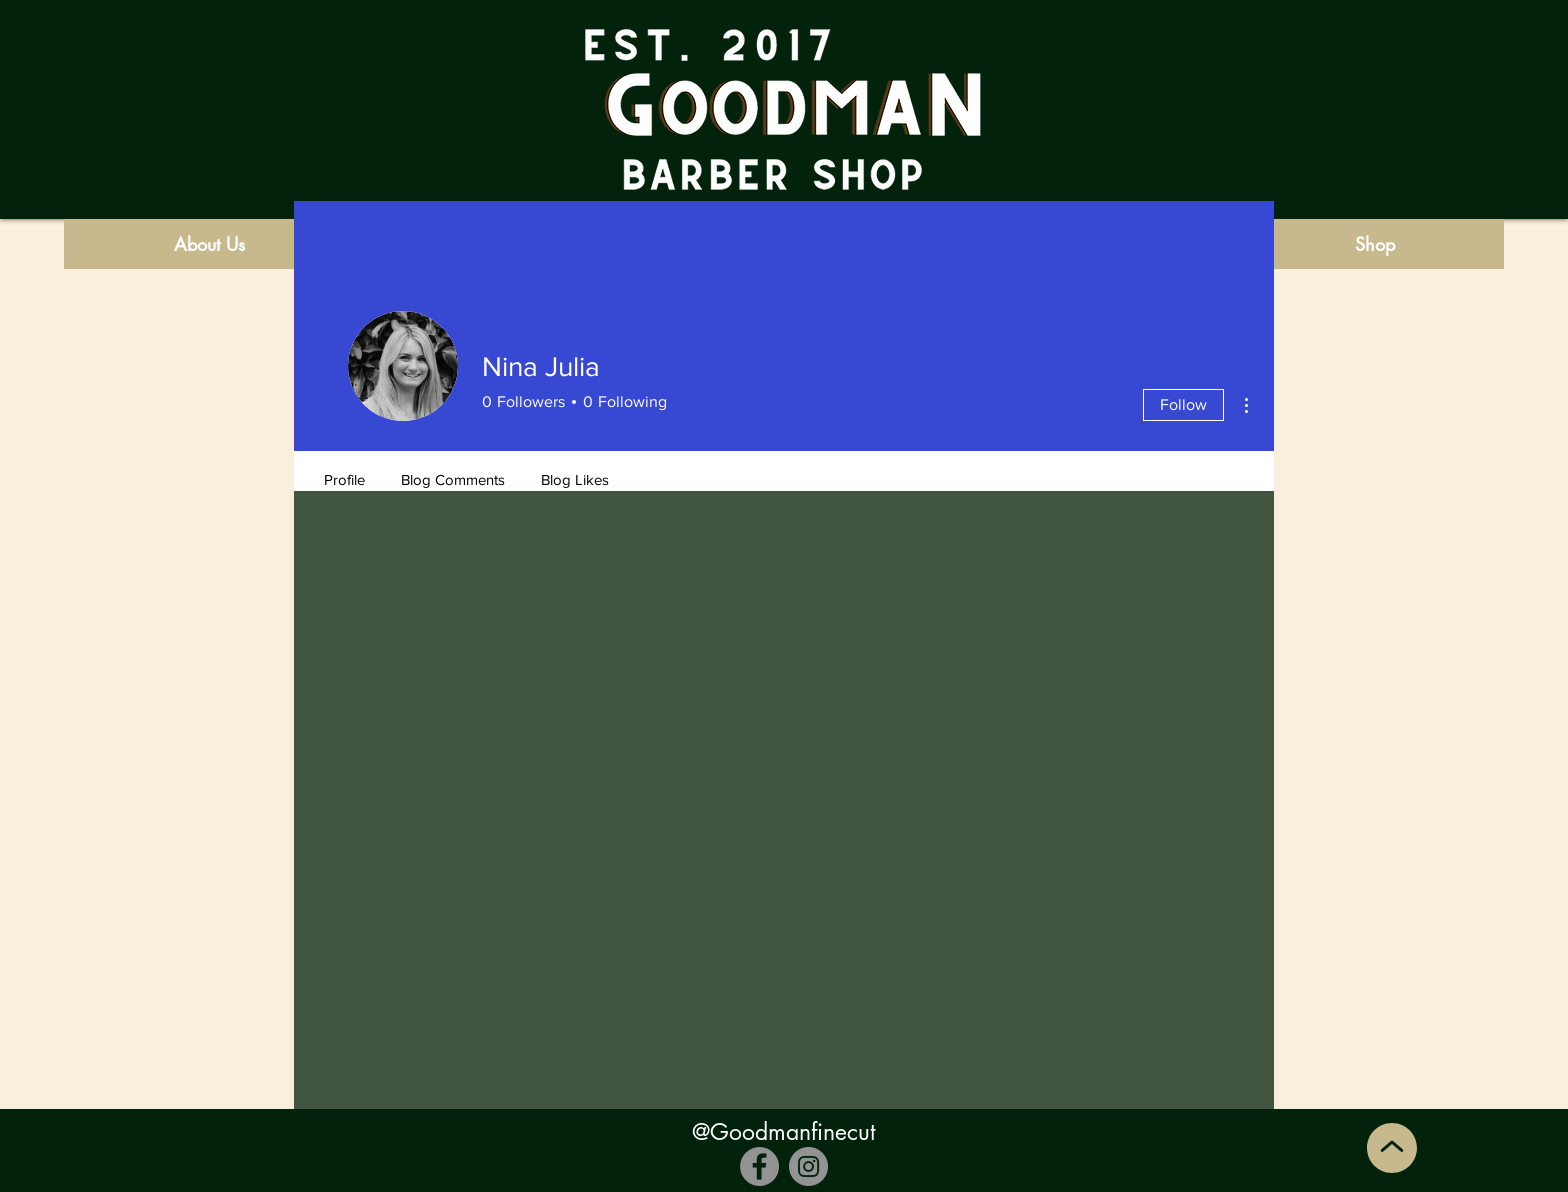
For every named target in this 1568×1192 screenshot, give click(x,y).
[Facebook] (759, 1166)
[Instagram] (808, 1166)
